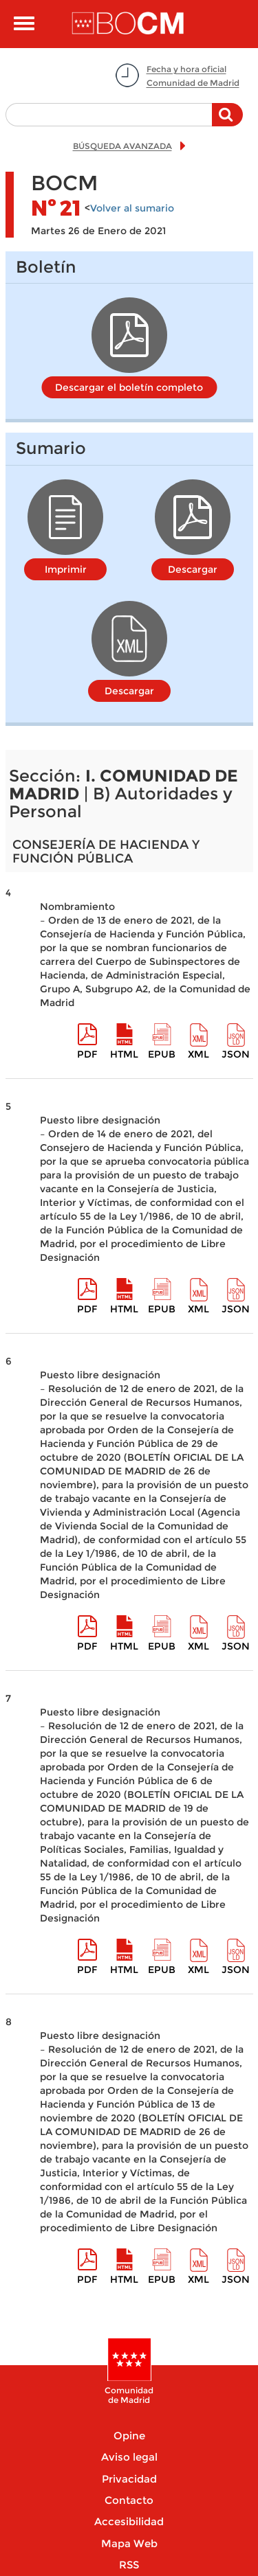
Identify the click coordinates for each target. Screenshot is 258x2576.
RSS (129, 2564)
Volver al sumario (132, 208)
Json (236, 1054)
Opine (129, 2435)
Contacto (129, 2500)
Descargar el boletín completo (129, 387)
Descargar (192, 569)
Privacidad (129, 2478)
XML (198, 1054)
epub (161, 1054)
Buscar (227, 121)
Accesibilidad (129, 2521)
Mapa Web (129, 2543)
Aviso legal (129, 2456)
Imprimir (66, 569)
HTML (124, 1054)
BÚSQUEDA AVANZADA (122, 146)
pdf (87, 1054)
